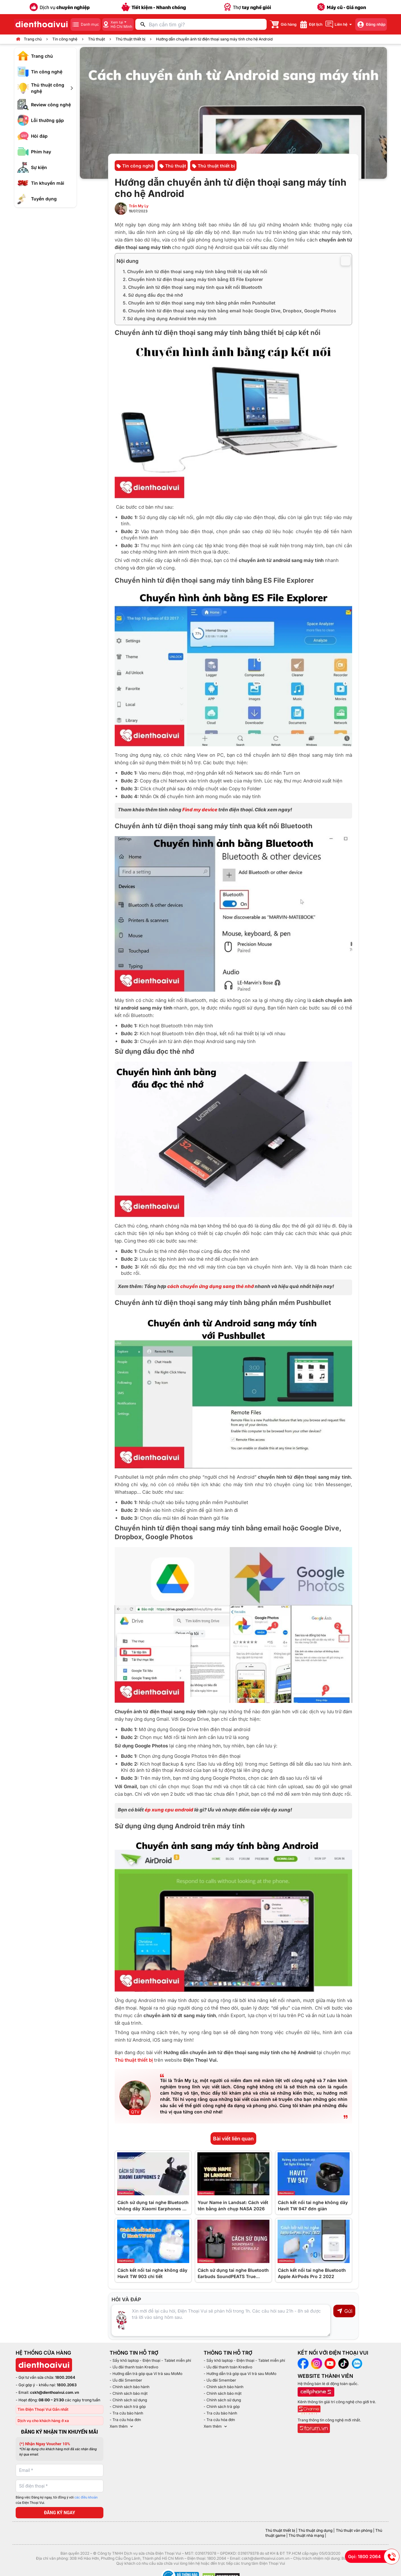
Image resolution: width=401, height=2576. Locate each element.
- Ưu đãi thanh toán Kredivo (134, 2367)
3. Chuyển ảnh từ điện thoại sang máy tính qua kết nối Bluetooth (192, 287)
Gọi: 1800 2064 (373, 2556)
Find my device (199, 810)
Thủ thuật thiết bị (130, 39)
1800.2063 (67, 2385)
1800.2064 (65, 2377)
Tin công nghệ (64, 39)
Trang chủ (33, 39)
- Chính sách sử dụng (128, 2400)
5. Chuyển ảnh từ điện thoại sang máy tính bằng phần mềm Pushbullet (200, 302)
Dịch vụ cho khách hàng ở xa (43, 2420)
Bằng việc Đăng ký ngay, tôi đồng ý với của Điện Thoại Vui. (57, 2500)
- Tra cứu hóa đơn (125, 2419)
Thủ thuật (96, 39)
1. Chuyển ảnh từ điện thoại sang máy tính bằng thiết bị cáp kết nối (195, 271)
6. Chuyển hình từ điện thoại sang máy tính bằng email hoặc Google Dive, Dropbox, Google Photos (229, 310)
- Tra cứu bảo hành (126, 2413)
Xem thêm (122, 2426)
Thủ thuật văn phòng (354, 2530)
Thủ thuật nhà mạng (306, 2535)
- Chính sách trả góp (128, 2406)
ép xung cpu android (169, 1810)
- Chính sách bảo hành (129, 2386)
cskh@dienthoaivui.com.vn (54, 2392)
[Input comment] (221, 2320)
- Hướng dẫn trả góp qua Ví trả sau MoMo (146, 2373)
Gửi (344, 2311)
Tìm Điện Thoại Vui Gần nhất (43, 2409)
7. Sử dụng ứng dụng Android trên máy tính (169, 318)
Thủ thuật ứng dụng (315, 2530)
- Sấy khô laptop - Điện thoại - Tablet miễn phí (150, 2360)
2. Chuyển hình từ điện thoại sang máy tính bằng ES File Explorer (193, 279)
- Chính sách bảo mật (129, 2393)
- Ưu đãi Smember (126, 2380)
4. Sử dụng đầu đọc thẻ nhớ (153, 295)
